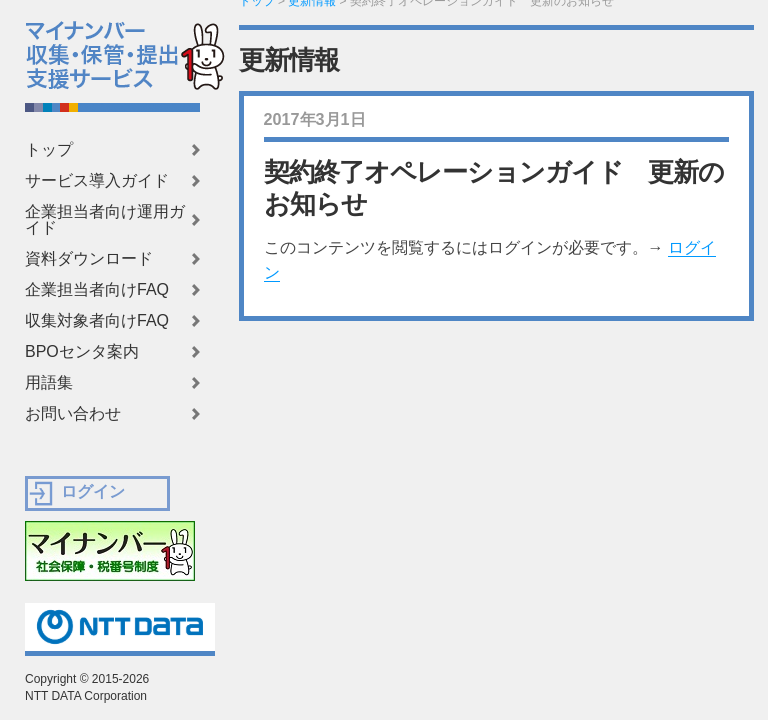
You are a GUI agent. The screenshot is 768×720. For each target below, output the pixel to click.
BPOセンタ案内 (82, 352)
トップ (49, 150)
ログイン (93, 491)
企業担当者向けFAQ (97, 290)
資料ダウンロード (89, 259)
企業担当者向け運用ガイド (105, 220)
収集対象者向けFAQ (97, 321)
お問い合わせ (73, 414)
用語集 (49, 383)
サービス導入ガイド (97, 181)
